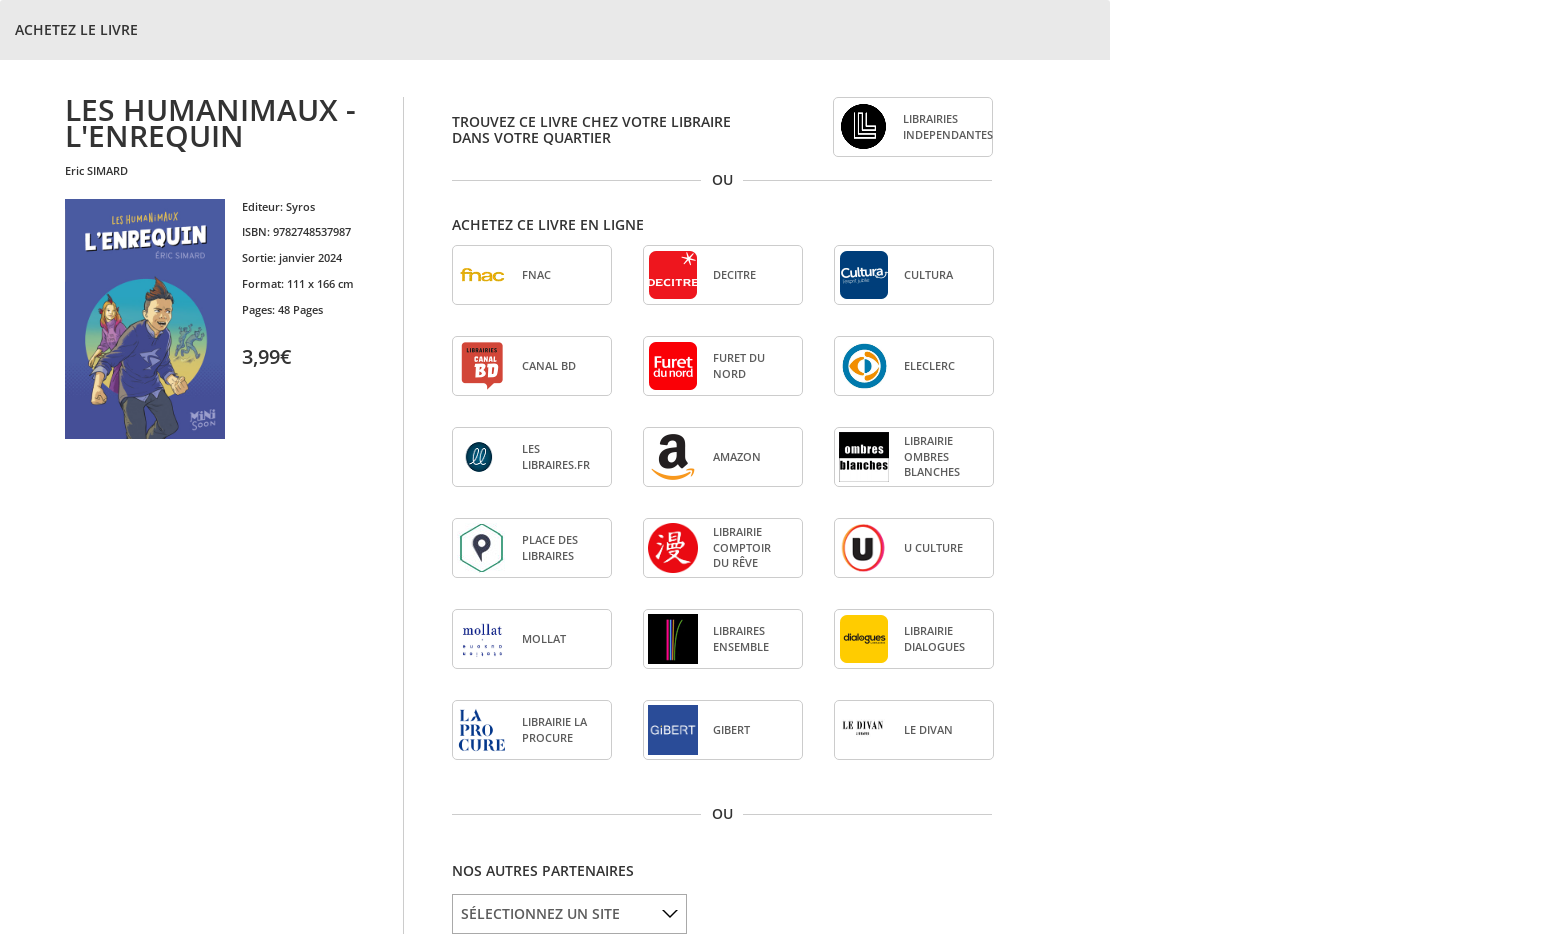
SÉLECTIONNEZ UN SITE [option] (540, 913)
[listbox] (569, 914)
